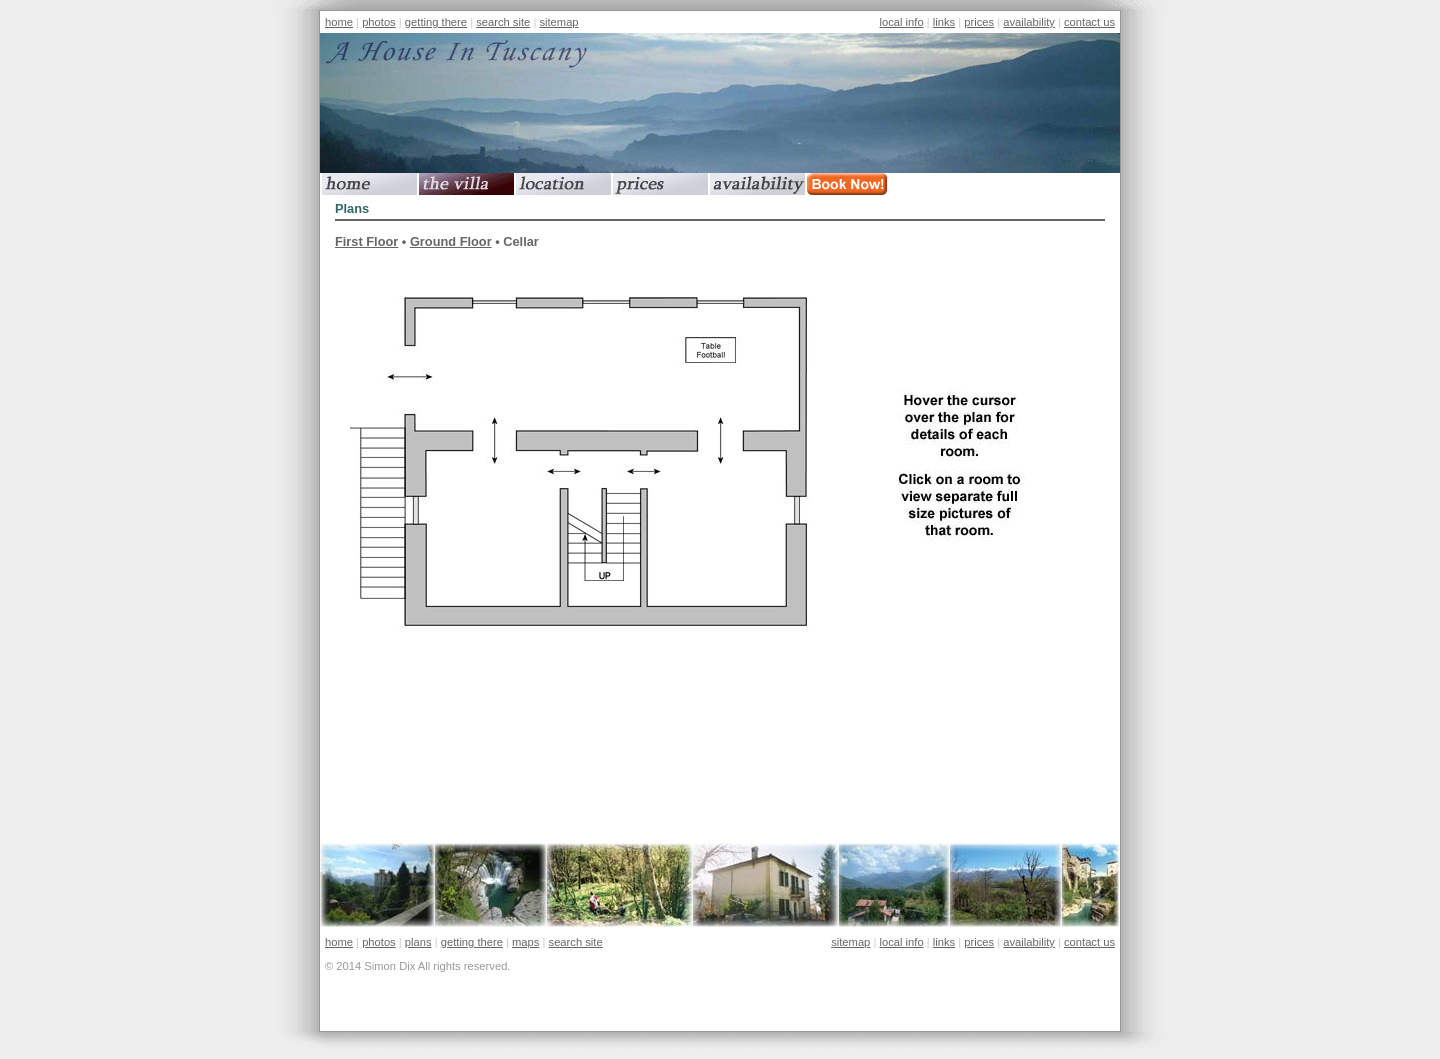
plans (418, 942)
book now (854, 184)
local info (901, 22)
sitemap (558, 22)
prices (979, 22)
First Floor (366, 241)
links (944, 22)
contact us (1089, 22)
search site (503, 22)
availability (1029, 22)
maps (525, 942)
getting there (436, 22)
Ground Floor (451, 241)
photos (379, 22)
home (339, 22)
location (563, 184)
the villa (466, 184)
